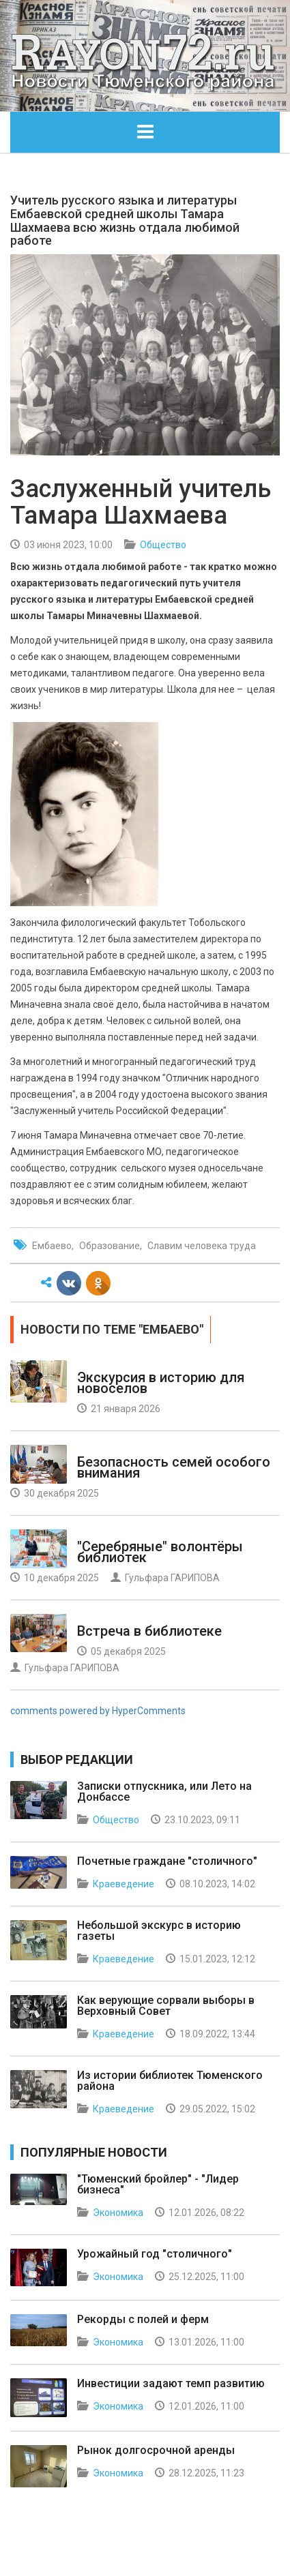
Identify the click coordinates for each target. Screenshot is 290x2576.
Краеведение (123, 1883)
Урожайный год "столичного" (154, 2253)
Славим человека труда (201, 1245)
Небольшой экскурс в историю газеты (159, 1931)
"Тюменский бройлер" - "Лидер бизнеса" (158, 2184)
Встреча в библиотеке (149, 1631)
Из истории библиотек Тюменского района (170, 2081)
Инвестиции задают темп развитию (171, 2383)
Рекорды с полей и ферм (143, 2319)
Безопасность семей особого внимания (173, 1467)
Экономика (118, 2212)
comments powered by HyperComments (98, 1710)
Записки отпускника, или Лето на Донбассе (164, 1791)
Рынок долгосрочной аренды (156, 2450)
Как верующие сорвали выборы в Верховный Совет (166, 2006)
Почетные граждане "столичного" (167, 1861)
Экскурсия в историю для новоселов (160, 1382)
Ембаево (52, 1245)
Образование (109, 1245)
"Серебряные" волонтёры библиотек (160, 1552)
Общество (163, 544)
